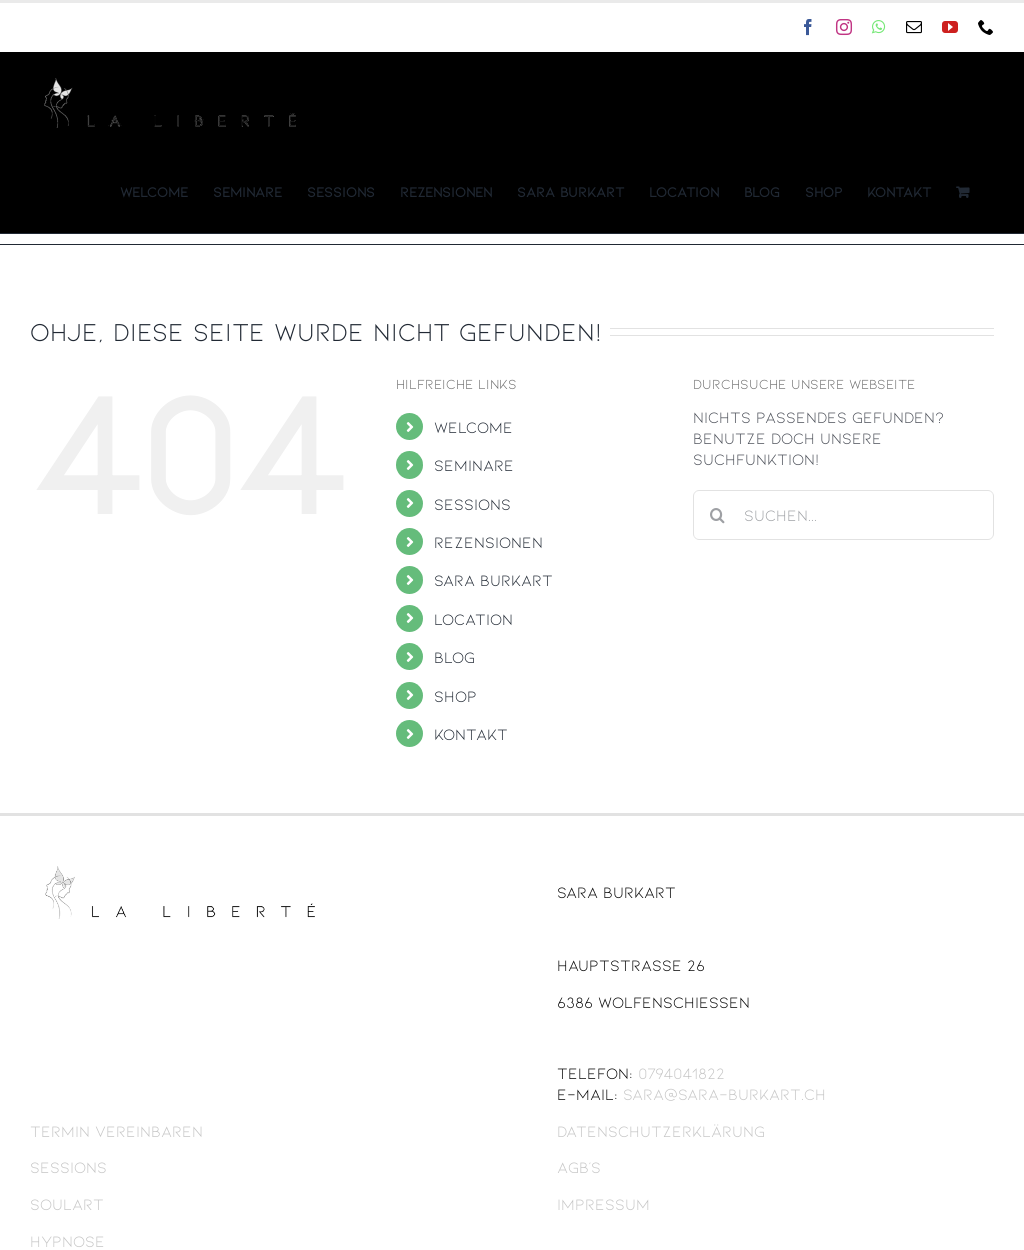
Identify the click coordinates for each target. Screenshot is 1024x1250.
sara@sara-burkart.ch (185, 27)
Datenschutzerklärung (661, 1130)
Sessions (472, 503)
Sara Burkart (493, 579)
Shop (455, 695)
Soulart (67, 1203)
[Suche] (718, 515)
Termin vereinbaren (116, 1130)
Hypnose (67, 1240)
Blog (454, 656)
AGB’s (579, 1166)
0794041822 (681, 1072)
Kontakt (471, 733)
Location (473, 618)
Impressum (603, 1203)
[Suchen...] (843, 515)
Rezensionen (488, 541)
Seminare (474, 464)
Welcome (473, 426)
